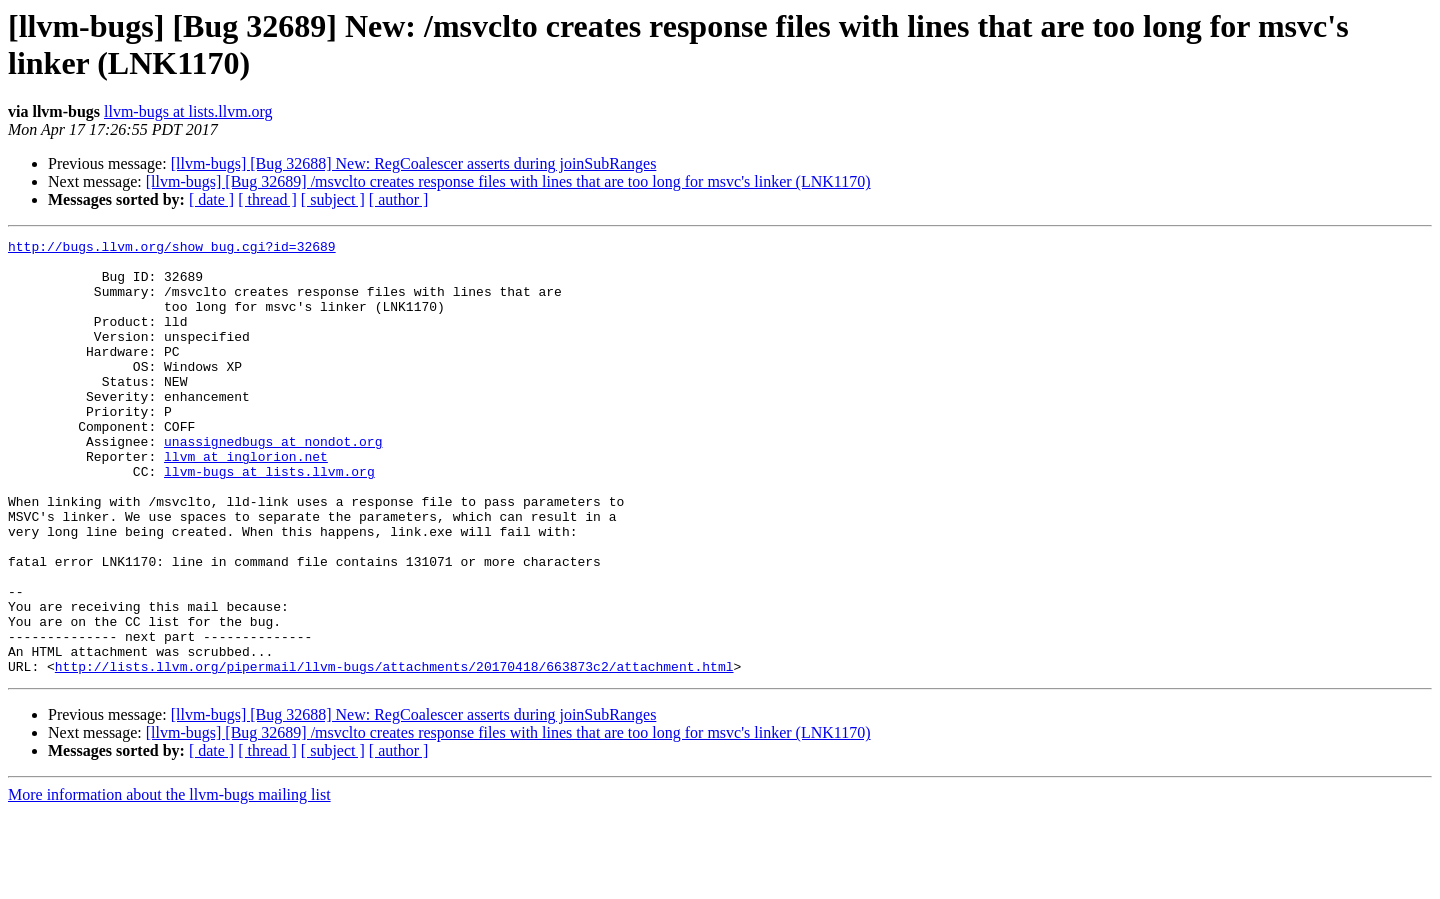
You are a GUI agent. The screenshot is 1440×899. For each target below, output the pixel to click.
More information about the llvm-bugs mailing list (169, 881)
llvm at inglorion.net (246, 501)
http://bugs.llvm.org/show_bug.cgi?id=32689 (172, 249)
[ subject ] (333, 199)
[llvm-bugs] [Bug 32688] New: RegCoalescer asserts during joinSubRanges (414, 163)
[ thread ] (267, 199)
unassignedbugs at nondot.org (273, 483)
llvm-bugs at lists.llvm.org (188, 111)
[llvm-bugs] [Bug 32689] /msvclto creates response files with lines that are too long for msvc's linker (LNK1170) (508, 181)
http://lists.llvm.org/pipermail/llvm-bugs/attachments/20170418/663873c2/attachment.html (394, 753)
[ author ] (399, 199)
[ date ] (211, 199)
